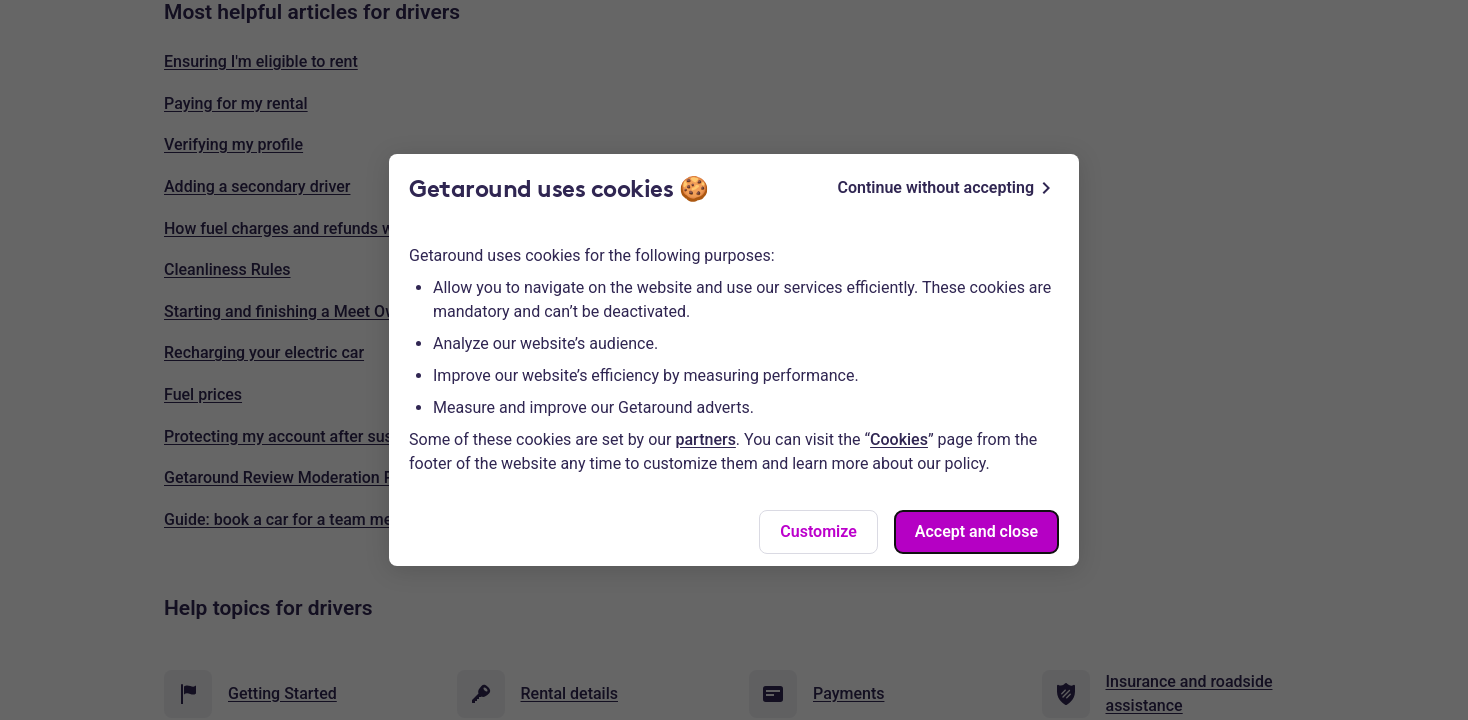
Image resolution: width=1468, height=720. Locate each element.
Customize (818, 531)
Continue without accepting (947, 188)
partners (706, 439)
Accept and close (976, 531)
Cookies (899, 439)
